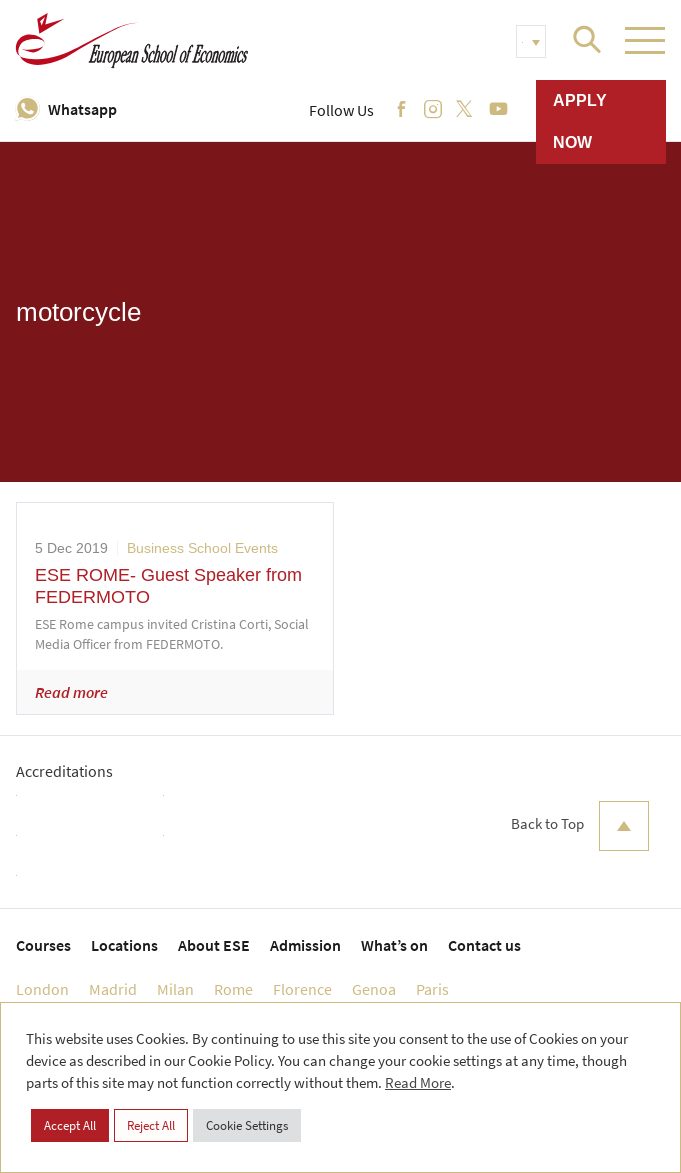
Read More (418, 1082)
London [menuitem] (42, 989)
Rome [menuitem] (233, 989)
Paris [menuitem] (432, 989)
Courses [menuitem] (43, 945)
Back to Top (580, 826)
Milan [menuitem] (175, 989)
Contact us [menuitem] (484, 945)
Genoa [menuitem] (374, 989)
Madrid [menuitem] (113, 989)
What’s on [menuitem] (394, 945)
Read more (71, 692)
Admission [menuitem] (305, 945)
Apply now (580, 121)
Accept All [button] (70, 1125)
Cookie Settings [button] (247, 1125)
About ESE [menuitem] (214, 945)
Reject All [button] (151, 1125)
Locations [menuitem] (124, 945)
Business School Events (202, 548)
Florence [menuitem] (302, 989)
